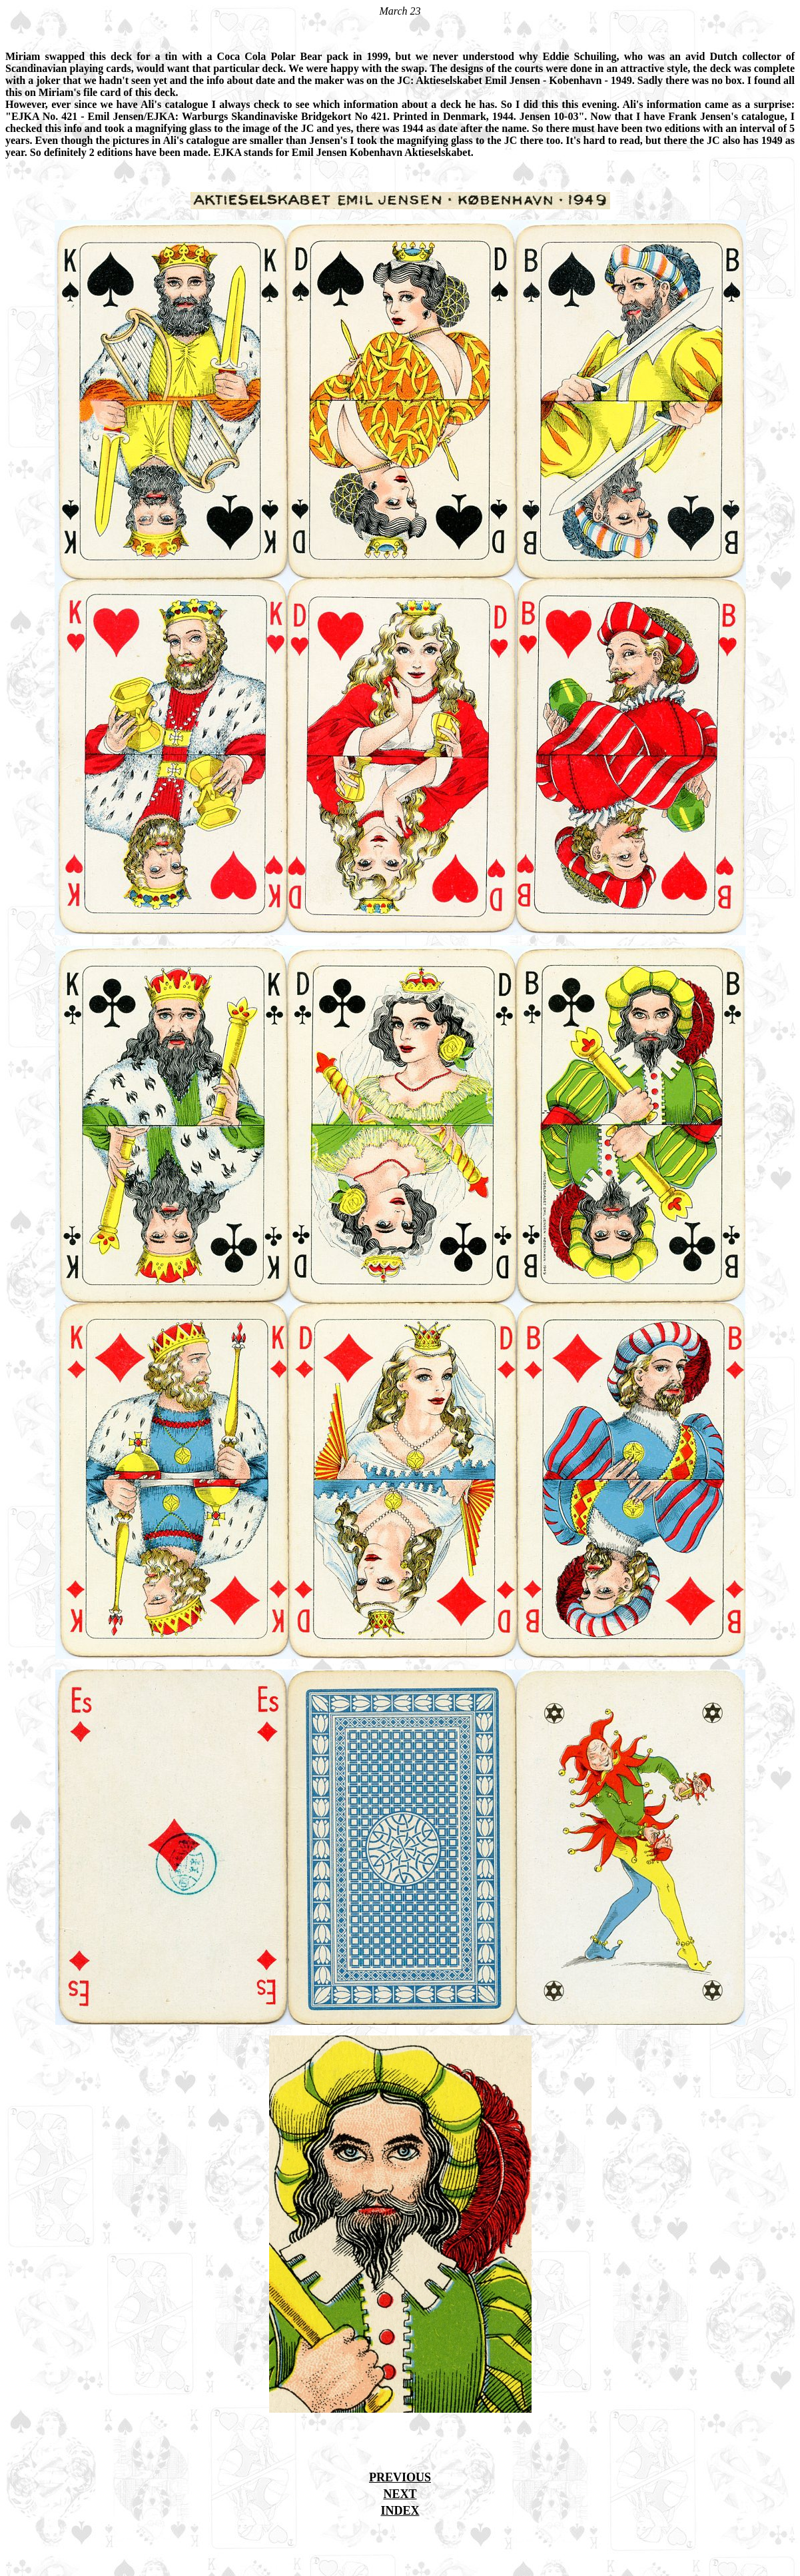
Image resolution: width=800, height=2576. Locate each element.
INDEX (399, 2510)
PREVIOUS (400, 2477)
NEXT (399, 2494)
